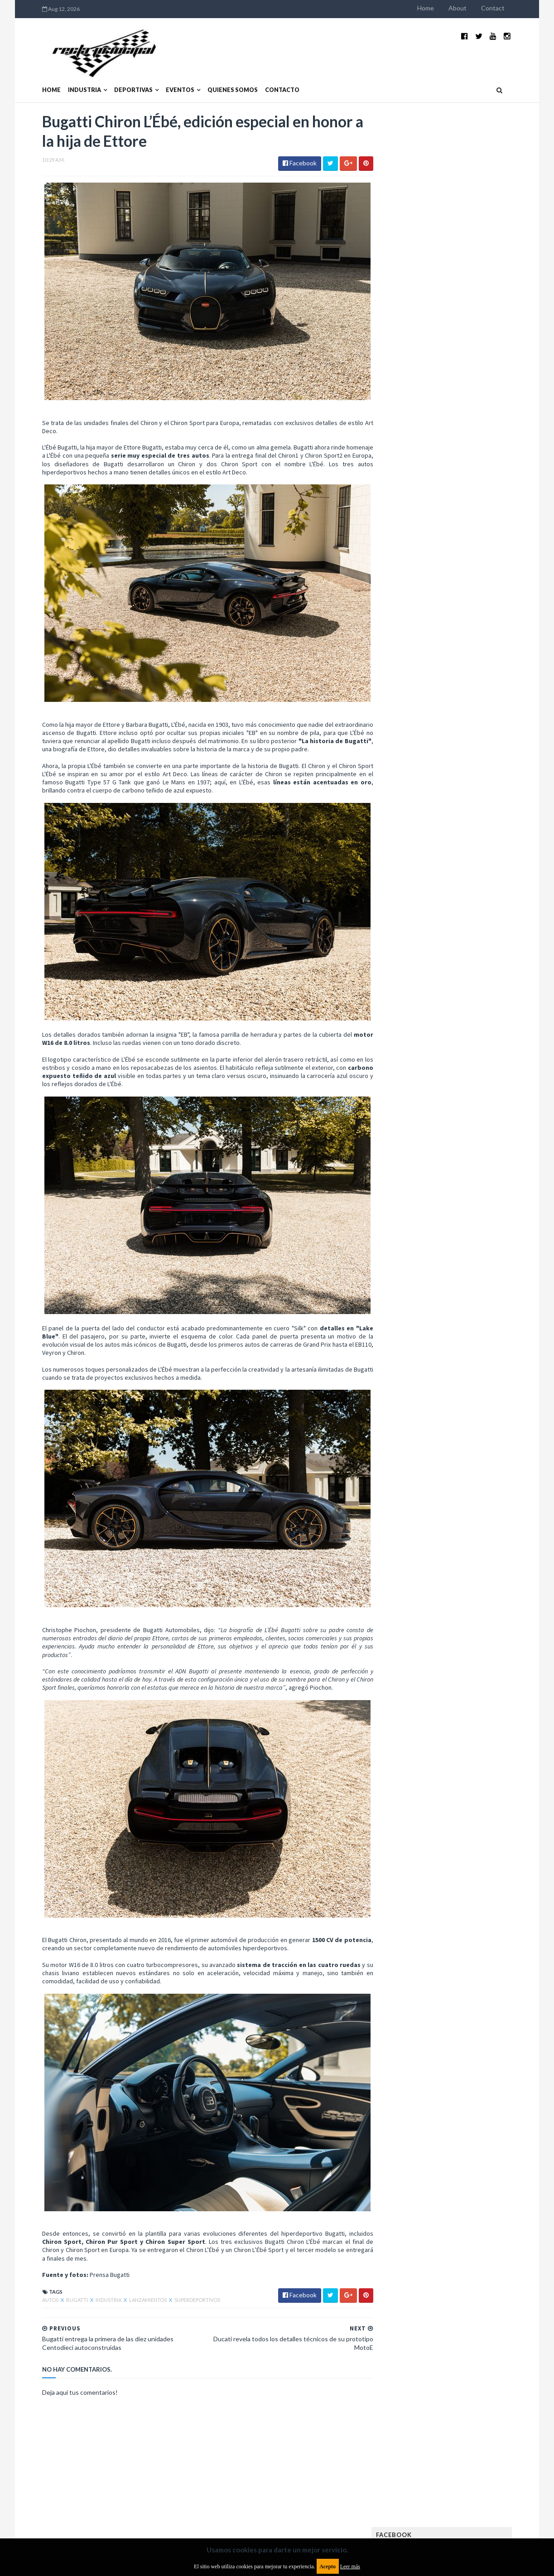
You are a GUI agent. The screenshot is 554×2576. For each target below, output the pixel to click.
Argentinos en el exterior (431, 590)
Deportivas (115, 75)
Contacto (263, 75)
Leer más (350, 2566)
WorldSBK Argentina (477, 808)
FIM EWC (484, 663)
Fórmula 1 (450, 677)
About (476, 8)
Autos (32, 2253)
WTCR (430, 808)
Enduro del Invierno (464, 619)
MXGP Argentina (417, 721)
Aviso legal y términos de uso (64, 2502)
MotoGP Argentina (422, 735)
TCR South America (421, 793)
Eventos (161, 75)
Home (444, 8)
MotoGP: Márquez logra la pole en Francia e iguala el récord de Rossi (478, 488)
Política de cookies (392, 2502)
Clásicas (407, 605)
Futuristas (410, 677)
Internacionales (418, 706)
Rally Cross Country (424, 779)
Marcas (461, 721)
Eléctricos (410, 619)
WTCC (403, 808)
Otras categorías (420, 764)
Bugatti (59, 2253)
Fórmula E (489, 677)
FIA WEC (453, 663)
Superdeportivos (179, 2253)
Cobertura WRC (451, 605)
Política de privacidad (224, 2502)
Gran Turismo (414, 692)
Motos (470, 735)
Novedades (475, 750)
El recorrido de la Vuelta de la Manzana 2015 (480, 394)
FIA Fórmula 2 (460, 648)
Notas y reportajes (422, 750)
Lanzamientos (130, 2253)
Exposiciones (413, 648)
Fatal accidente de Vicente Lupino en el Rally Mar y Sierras (479, 532)
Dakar (493, 605)
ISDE (449, 692)
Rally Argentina (479, 764)
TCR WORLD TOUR (482, 793)
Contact (512, 8)
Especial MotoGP (484, 634)
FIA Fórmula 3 (413, 663)
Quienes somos (214, 75)
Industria (65, 75)
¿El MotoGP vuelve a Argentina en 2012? (469, 439)
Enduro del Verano (422, 634)
